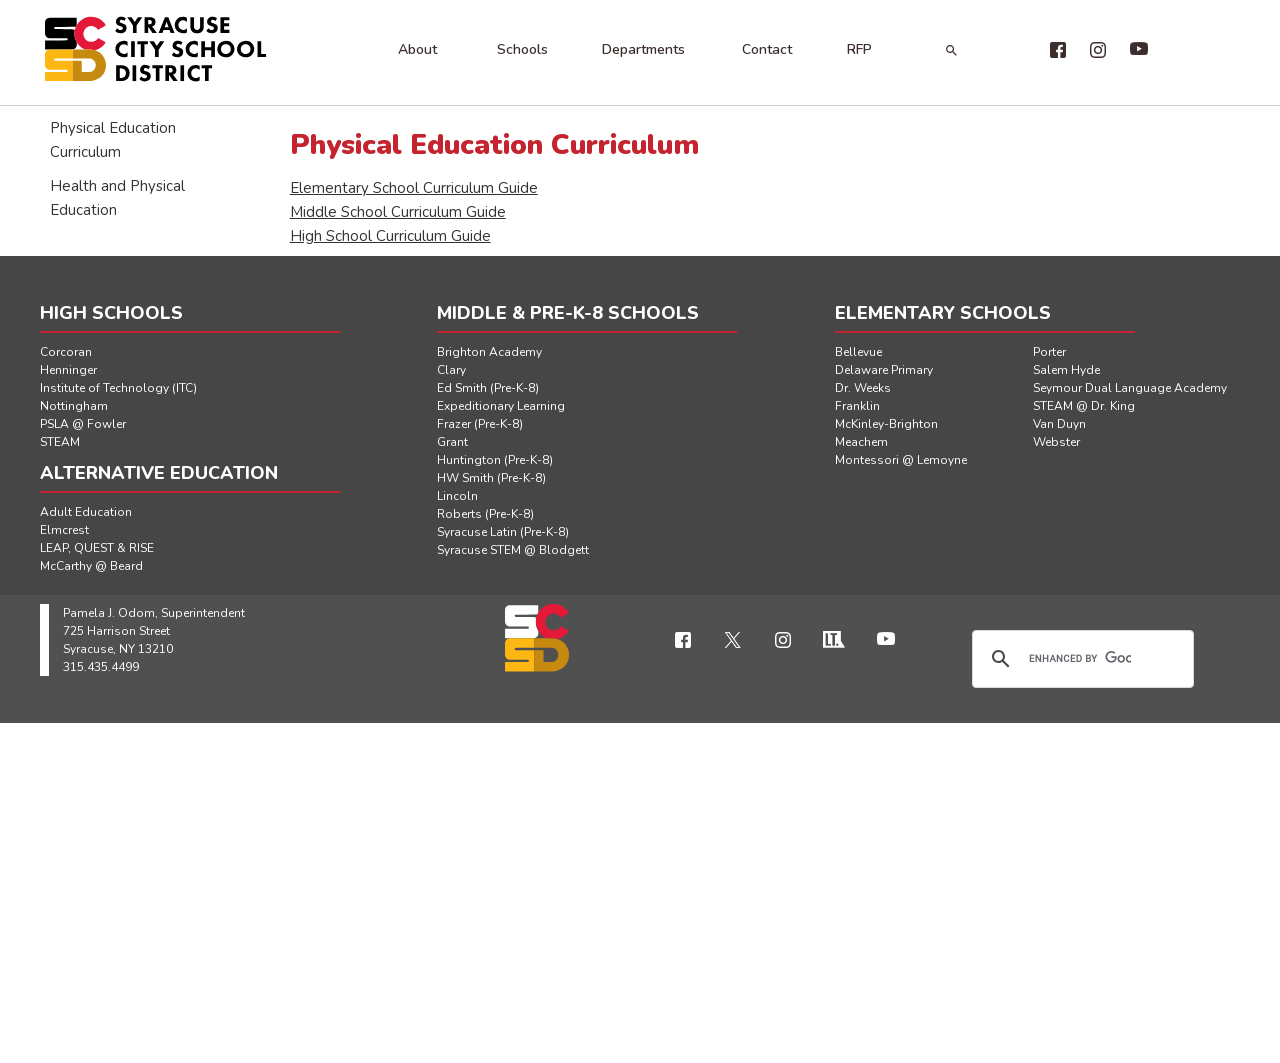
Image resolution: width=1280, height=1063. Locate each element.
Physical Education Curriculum (113, 140)
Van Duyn (1059, 424)
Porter (1049, 352)
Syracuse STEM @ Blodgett (513, 550)
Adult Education (86, 512)
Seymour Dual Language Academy (1130, 388)
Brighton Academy (489, 352)
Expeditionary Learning (501, 406)
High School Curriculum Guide (390, 236)
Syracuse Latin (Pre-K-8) (503, 532)
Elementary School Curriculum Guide (414, 188)
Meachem (861, 442)
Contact (767, 49)
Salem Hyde (1066, 370)
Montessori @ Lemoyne (901, 460)
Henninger (68, 370)
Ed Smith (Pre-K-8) (488, 388)
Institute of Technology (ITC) (118, 388)
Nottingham (74, 406)
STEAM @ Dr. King (1084, 406)
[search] (1080, 659)
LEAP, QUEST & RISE (97, 548)
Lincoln (457, 496)
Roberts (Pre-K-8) (485, 514)
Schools (522, 49)
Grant (452, 442)
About (417, 49)
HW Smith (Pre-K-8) (491, 478)
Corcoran (66, 352)
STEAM (60, 442)
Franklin (857, 406)
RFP (859, 49)
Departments (643, 49)
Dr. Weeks (863, 388)
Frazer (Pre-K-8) (480, 424)
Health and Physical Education (117, 198)
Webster (1056, 442)
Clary (451, 370)
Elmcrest (64, 530)
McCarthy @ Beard (91, 566)
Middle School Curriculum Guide (398, 212)
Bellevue (858, 352)
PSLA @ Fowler (83, 424)
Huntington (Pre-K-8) (495, 460)
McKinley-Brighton (886, 424)
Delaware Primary (884, 370)
